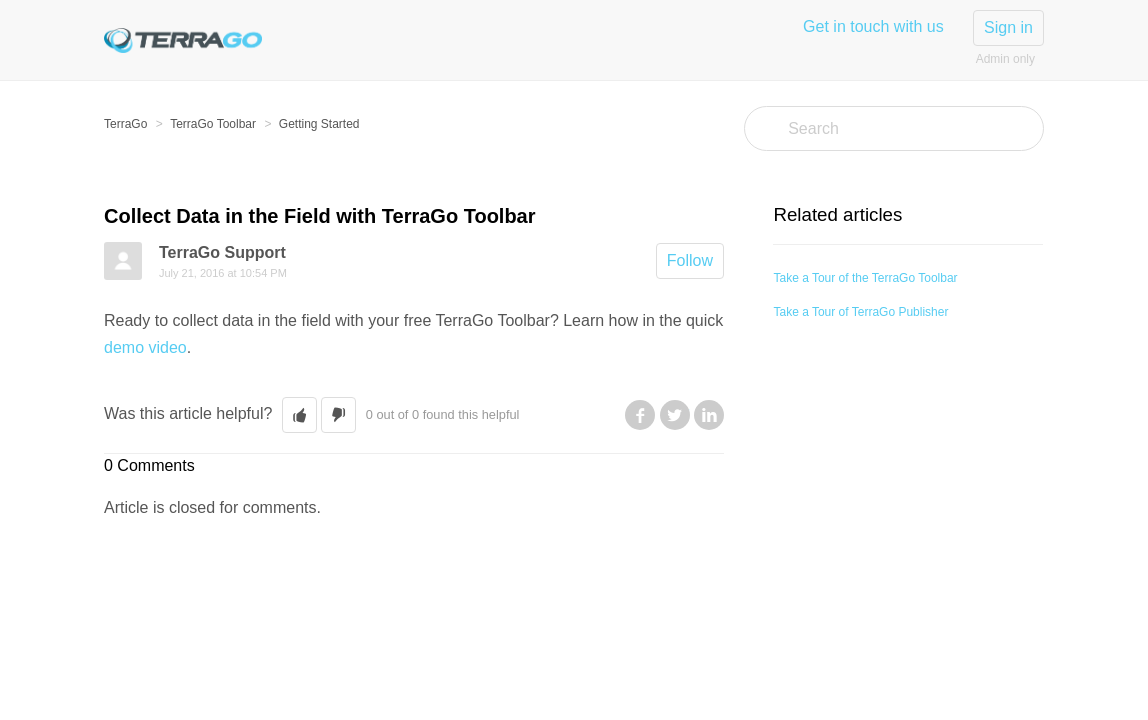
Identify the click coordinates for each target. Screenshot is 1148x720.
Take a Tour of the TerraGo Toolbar (865, 278)
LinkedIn (709, 415)
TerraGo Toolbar (213, 124)
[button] (299, 415)
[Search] (894, 128)
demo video (145, 347)
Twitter (675, 415)
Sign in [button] (1008, 27)
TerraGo (125, 124)
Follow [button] (690, 260)
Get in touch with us (873, 26)
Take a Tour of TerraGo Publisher (860, 312)
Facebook (640, 415)
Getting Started (319, 124)
